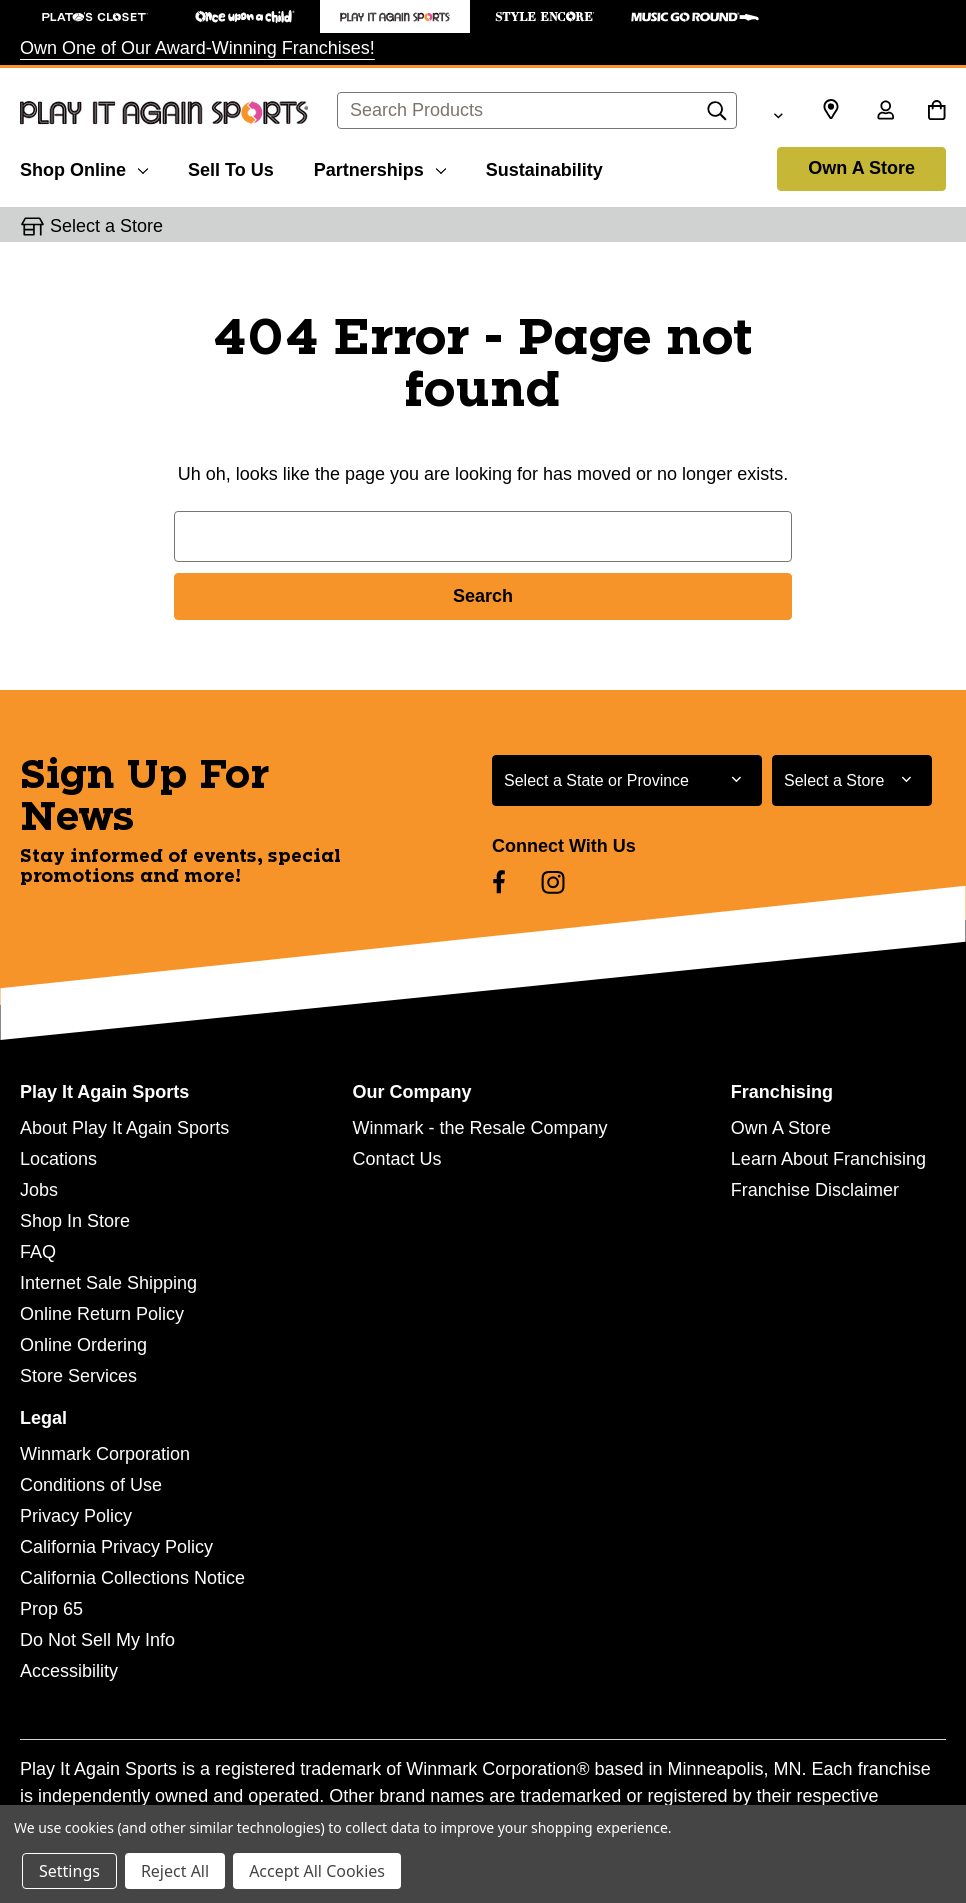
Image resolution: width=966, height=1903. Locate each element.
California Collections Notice (132, 1578)
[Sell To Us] (231, 167)
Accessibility (69, 1671)
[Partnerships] (380, 167)
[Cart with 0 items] (936, 112)
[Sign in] (885, 112)
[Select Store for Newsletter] (852, 780)
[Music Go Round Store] (695, 16)
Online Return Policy (102, 1314)
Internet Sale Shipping (108, 1283)
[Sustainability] (544, 167)
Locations (58, 1159)
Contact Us (396, 1159)
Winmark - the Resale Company (479, 1128)
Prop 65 (51, 1609)
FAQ (38, 1252)
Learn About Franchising (828, 1159)
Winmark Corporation (105, 1454)
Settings (69, 1871)
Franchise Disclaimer (815, 1190)
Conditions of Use (91, 1485)
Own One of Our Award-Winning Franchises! (197, 48)
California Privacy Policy (116, 1547)
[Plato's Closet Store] (95, 16)
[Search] (717, 116)
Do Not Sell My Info (97, 1640)
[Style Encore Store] (545, 16)
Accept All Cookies (317, 1871)
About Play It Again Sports (124, 1128)
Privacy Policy (76, 1516)
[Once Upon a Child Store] (245, 16)
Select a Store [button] (106, 226)
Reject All (175, 1871)
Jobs (39, 1190)
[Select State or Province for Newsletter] (627, 780)
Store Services (78, 1376)
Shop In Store (75, 1221)
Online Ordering (83, 1345)
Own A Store (861, 168)
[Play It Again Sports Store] (395, 16)
